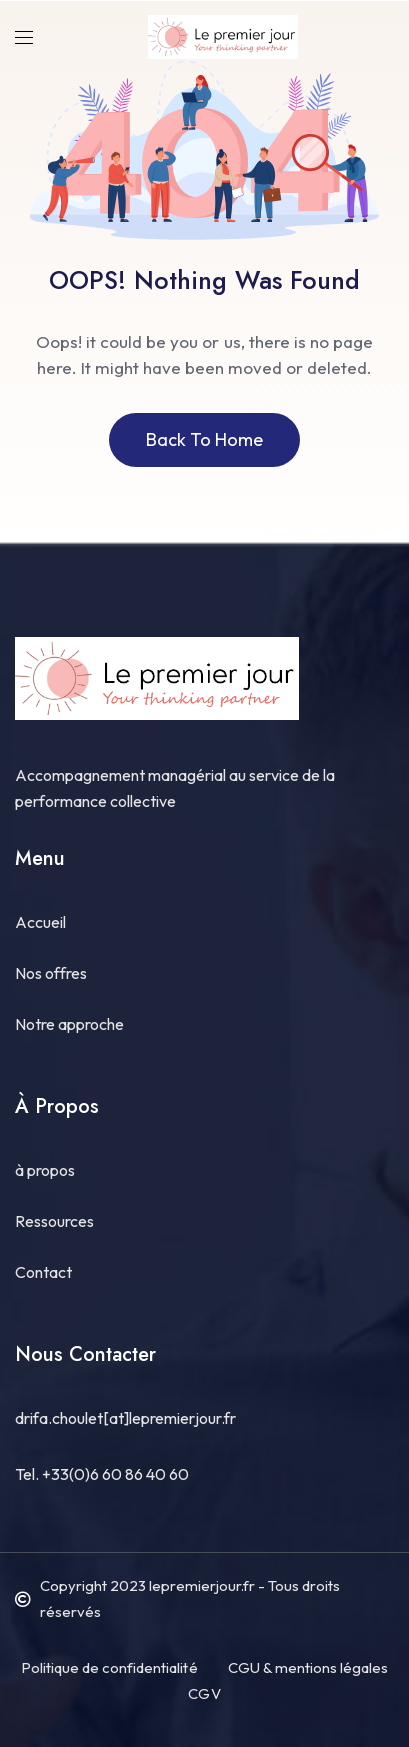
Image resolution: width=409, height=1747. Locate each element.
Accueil (40, 922)
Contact (43, 1272)
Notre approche (69, 1024)
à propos (45, 1170)
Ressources (54, 1221)
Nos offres (51, 973)
